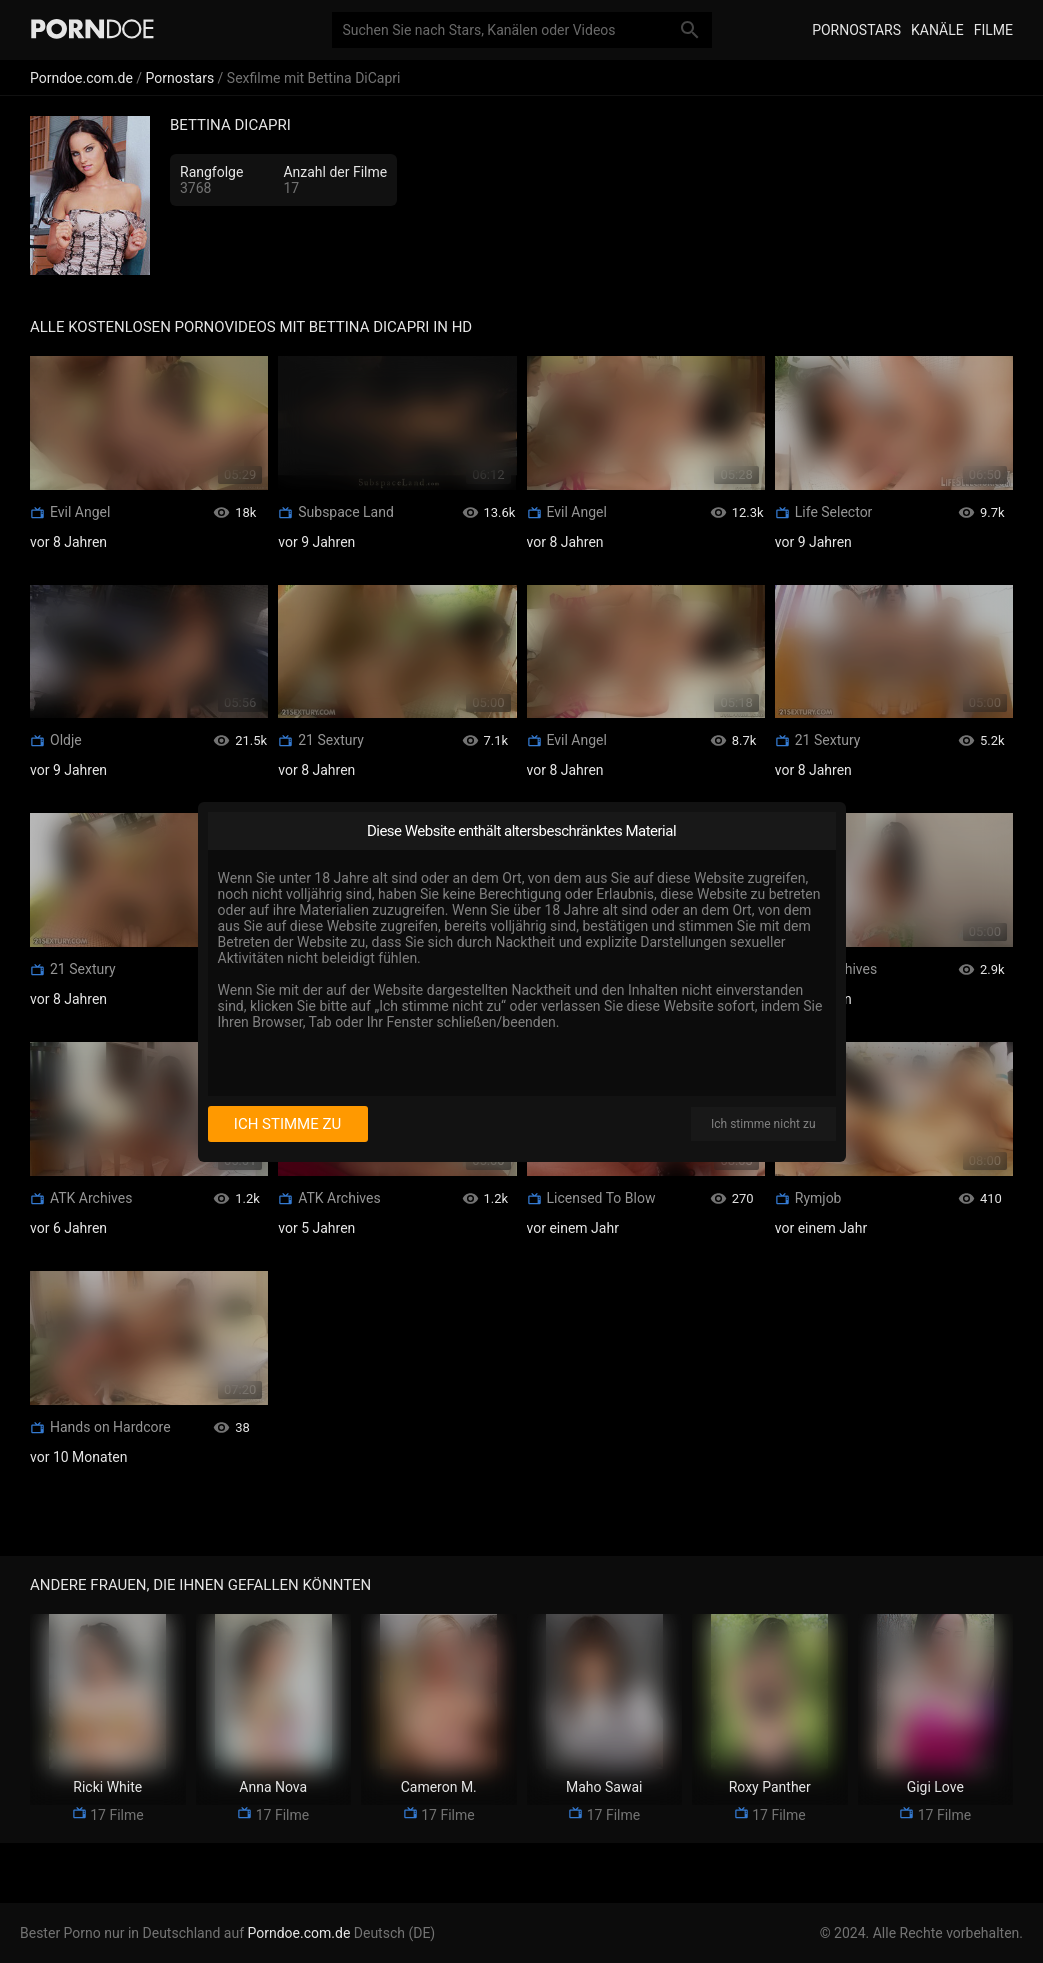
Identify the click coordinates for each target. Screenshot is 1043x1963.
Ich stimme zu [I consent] (287, 1124)
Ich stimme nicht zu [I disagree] (763, 1124)
